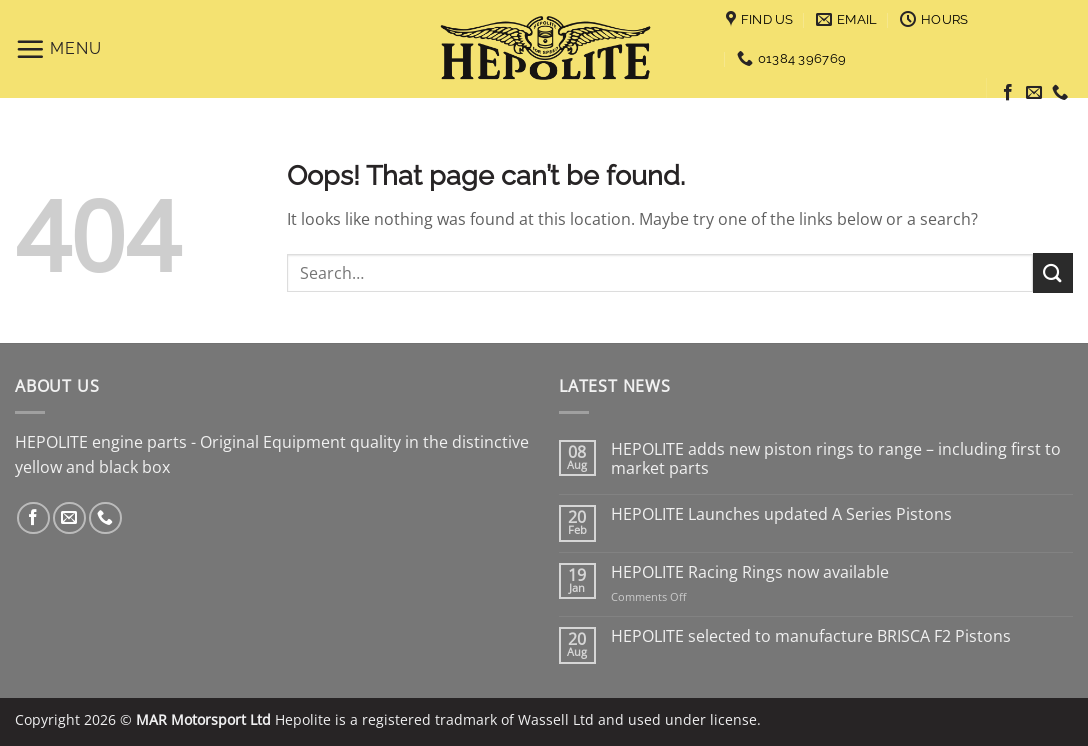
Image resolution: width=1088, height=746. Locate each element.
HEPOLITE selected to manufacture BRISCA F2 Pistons (811, 636)
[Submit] (1053, 272)
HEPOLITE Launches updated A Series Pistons (781, 514)
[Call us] (1060, 93)
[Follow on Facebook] (1008, 93)
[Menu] (58, 49)
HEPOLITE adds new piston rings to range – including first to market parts (836, 459)
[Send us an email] (1034, 93)
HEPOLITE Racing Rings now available (750, 572)
